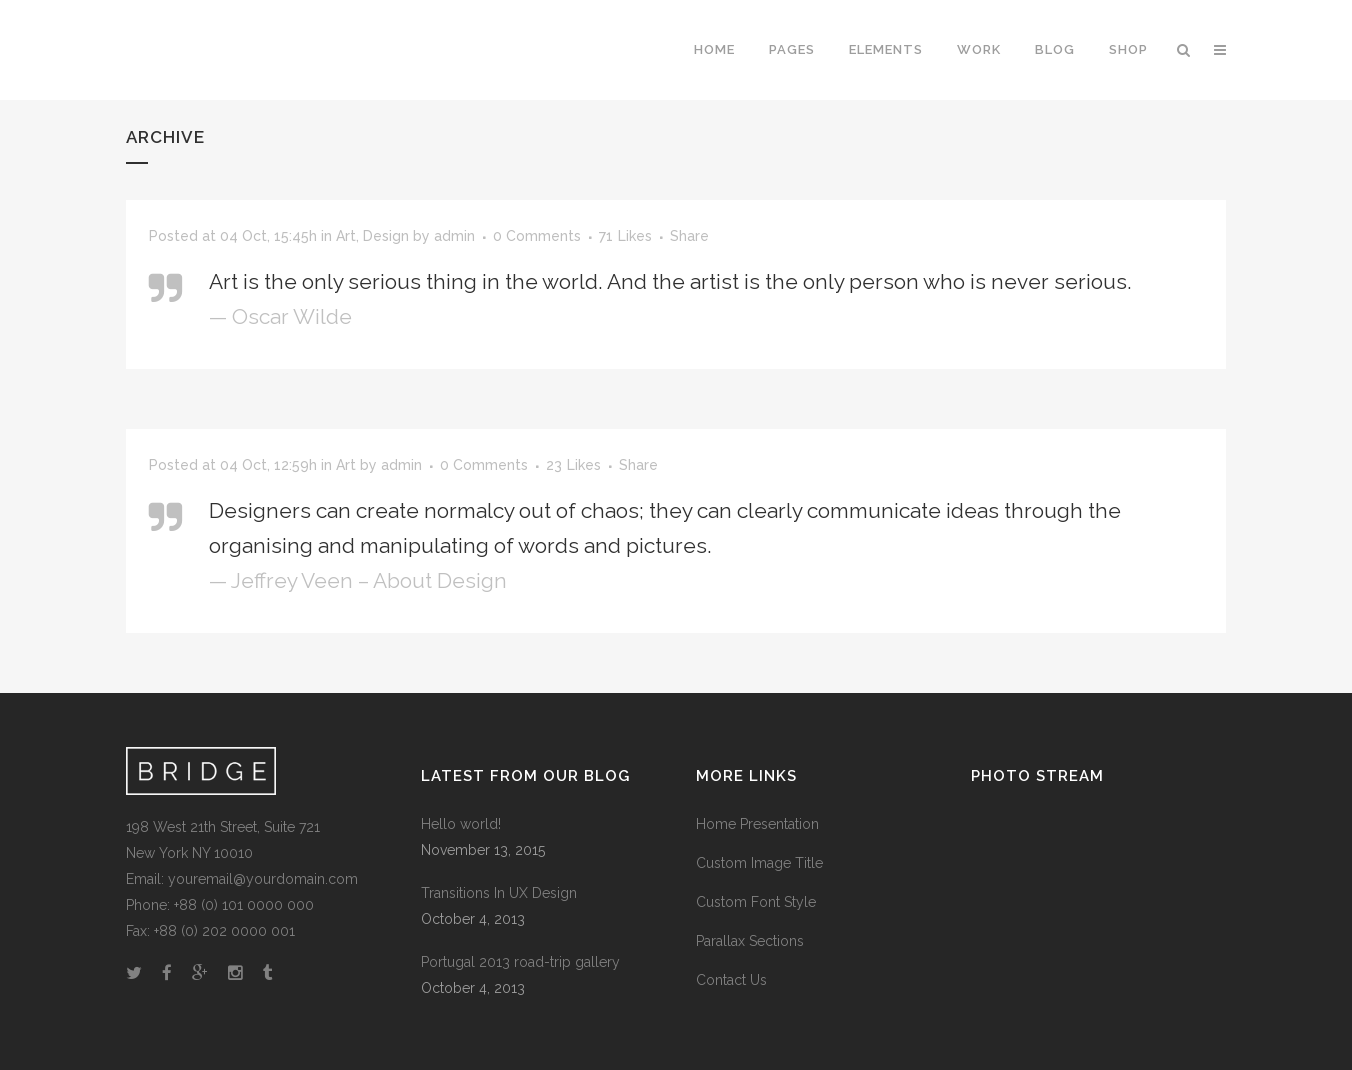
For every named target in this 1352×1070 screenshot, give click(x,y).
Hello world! (461, 824)
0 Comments (537, 236)
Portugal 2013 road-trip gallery (520, 962)
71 (625, 236)
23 (573, 465)
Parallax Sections (750, 941)
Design (386, 236)
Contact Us (731, 980)
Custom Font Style (756, 902)
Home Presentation (757, 824)
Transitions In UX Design (499, 893)
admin (454, 236)
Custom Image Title (759, 863)
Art (346, 236)
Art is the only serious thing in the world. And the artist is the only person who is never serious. (670, 281)
